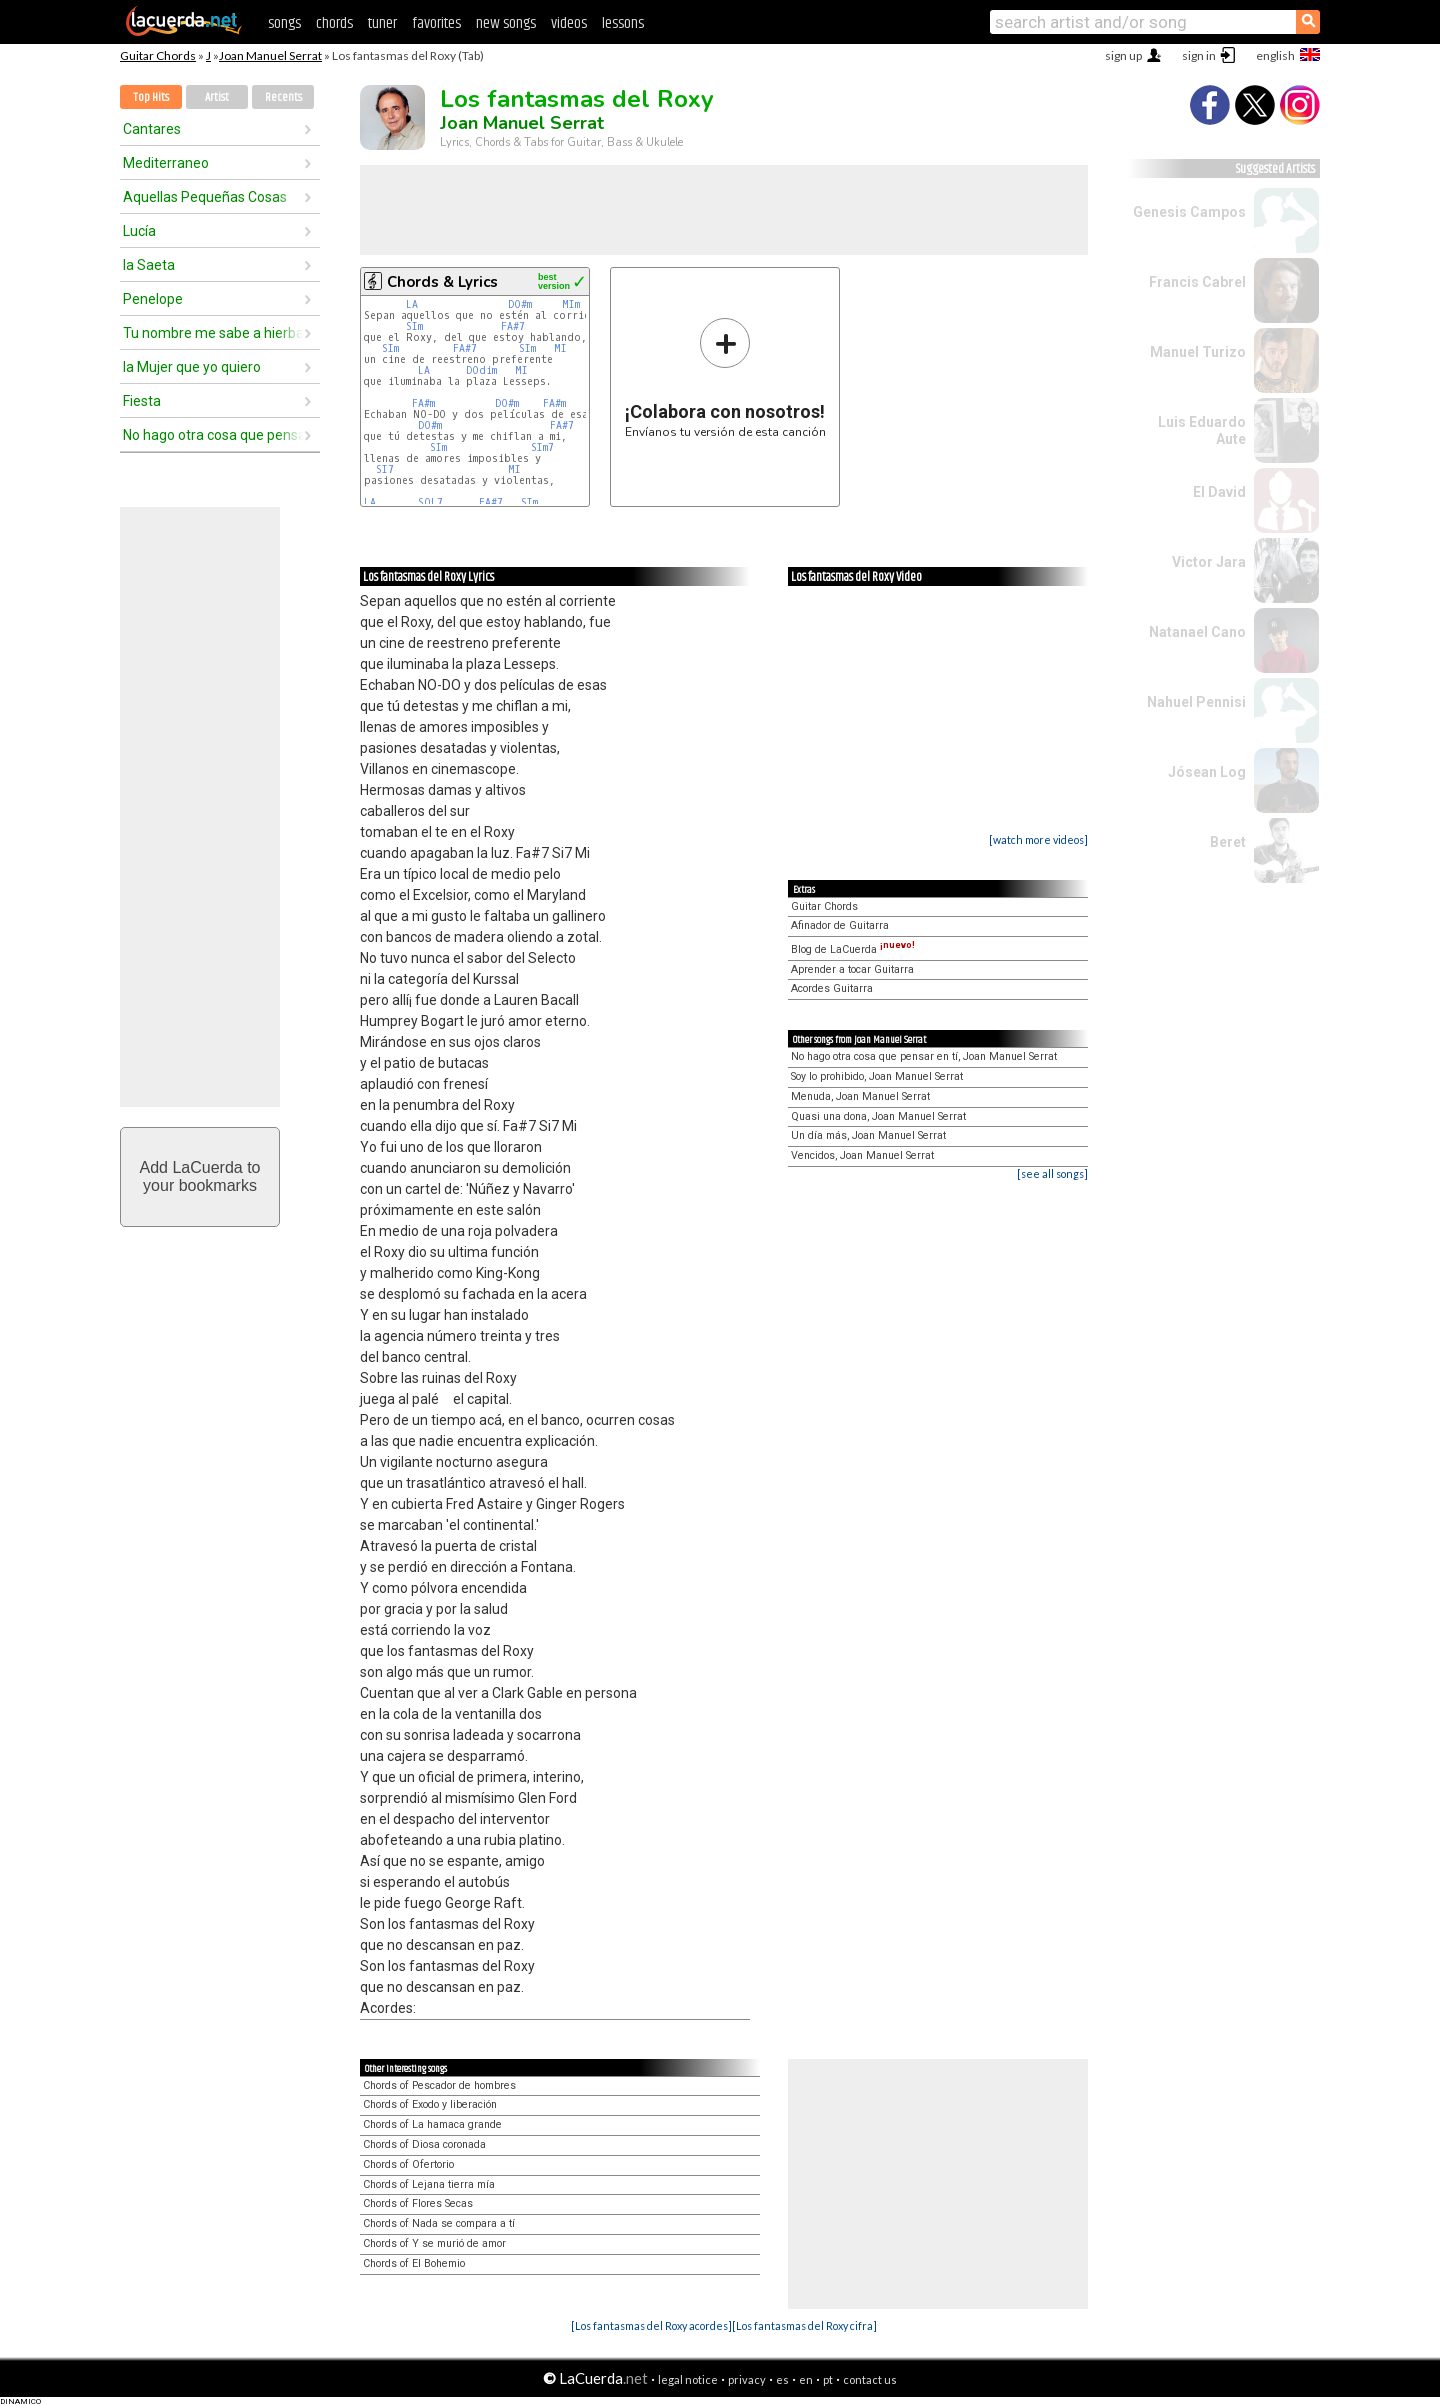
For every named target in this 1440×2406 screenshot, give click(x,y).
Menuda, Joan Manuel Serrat (860, 1096)
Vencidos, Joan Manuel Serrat (862, 1155)
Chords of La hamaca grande (432, 2124)
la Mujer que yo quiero (192, 367)
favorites (436, 23)
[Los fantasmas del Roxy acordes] (651, 2325)
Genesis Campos (1189, 212)
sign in (1199, 55)
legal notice (688, 2379)
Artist (217, 97)
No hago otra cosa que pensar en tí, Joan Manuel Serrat (924, 1056)
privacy (747, 2379)
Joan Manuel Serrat (270, 55)
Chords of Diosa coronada (424, 2144)
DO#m (520, 304)
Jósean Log (1207, 772)
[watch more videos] (1038, 839)
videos (569, 23)
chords (334, 23)
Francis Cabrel (1197, 282)
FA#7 (513, 326)
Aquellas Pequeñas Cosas (205, 197)
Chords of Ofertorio (408, 2164)
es (782, 2379)
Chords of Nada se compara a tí (439, 2223)
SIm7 (542, 447)
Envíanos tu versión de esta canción (725, 377)
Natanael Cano (1197, 632)
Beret (1228, 842)
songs (284, 23)
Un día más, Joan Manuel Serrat (868, 1135)
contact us (870, 2379)
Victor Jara (1209, 562)
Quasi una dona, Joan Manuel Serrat (878, 1116)
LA (412, 304)
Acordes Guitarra (832, 988)
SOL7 (430, 502)
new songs (506, 23)
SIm (414, 326)
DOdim (481, 370)
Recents (283, 97)
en (806, 2379)
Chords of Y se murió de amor (434, 2243)
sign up (1123, 55)
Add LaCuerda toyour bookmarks (200, 1176)
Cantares (152, 129)
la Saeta (149, 265)
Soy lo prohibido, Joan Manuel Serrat (877, 1076)
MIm (571, 304)
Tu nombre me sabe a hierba (213, 333)
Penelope (153, 299)
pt (828, 2379)
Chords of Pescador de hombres (439, 2085)
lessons (623, 23)
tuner (382, 23)
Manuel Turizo (1198, 352)
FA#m (423, 403)
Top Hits (151, 97)
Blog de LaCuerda (853, 949)
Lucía (139, 231)
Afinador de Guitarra (840, 925)
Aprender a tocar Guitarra (852, 969)
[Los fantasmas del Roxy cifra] (804, 2325)
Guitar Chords (158, 55)
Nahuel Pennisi (1196, 702)
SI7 (385, 469)
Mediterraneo (166, 163)
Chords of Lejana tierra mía (429, 2184)
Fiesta (142, 401)
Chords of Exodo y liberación (430, 2104)
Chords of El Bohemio (414, 2263)
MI (560, 348)
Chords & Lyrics (442, 282)
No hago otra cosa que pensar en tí (213, 435)
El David (1219, 492)
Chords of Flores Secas (418, 2203)
